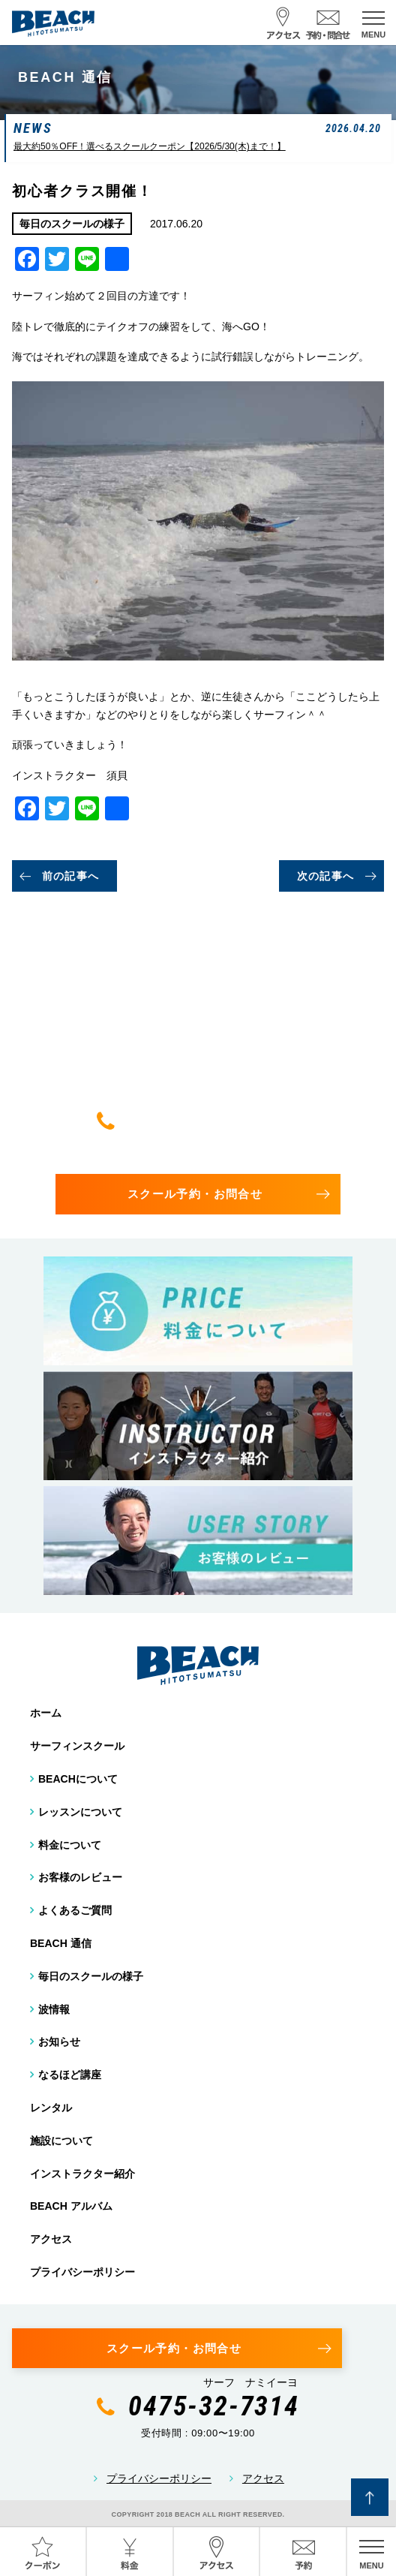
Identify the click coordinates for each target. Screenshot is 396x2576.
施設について (61, 2141)
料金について (69, 1845)
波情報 (54, 2009)
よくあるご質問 (75, 1910)
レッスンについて (80, 1812)
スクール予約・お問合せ (195, 1193)
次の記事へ (326, 876)
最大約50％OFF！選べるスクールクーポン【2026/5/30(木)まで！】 (150, 146)
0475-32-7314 (213, 1120)
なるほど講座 (69, 2075)
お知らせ (59, 2042)
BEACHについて (78, 1779)
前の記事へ (71, 876)
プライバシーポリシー (82, 2272)
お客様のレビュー (80, 1877)
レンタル (51, 2108)
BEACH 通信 (61, 1943)
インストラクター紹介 (82, 2174)
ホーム (46, 1713)
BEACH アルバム (71, 2206)
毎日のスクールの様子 (90, 1976)
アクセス (51, 2239)
